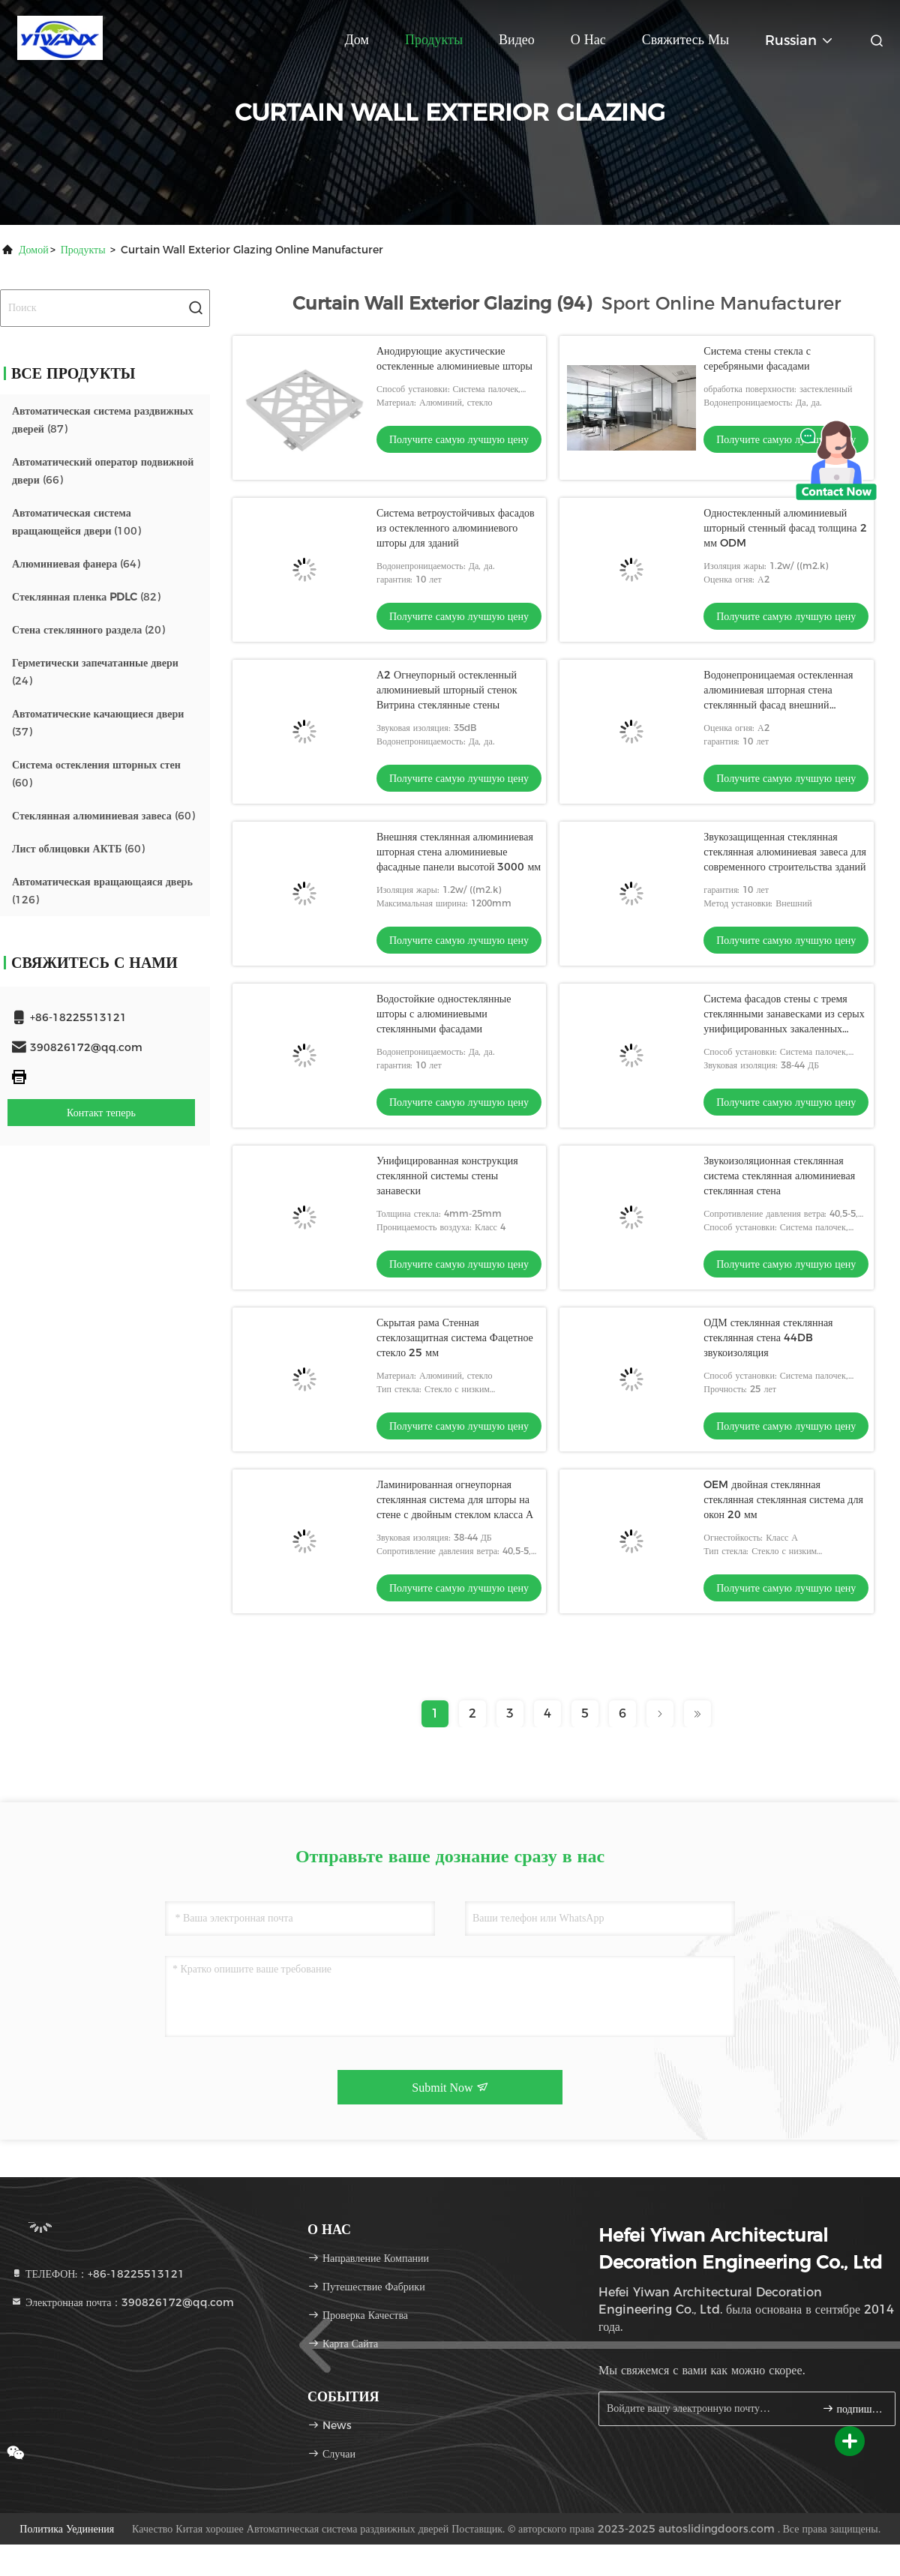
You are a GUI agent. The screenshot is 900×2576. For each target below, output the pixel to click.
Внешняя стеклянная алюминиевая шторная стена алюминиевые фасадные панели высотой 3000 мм (458, 851)
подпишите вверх (852, 2408)
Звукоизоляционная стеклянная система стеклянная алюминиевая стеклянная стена (779, 1175)
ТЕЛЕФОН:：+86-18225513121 (97, 2274)
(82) (86, 597)
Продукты (434, 39)
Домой (34, 249)
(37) (98, 722)
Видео (517, 39)
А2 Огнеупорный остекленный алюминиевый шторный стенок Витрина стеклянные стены (447, 689)
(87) (103, 420)
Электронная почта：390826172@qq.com (122, 2302)
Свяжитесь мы (685, 39)
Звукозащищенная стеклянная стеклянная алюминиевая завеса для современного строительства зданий (785, 851)
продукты (83, 249)
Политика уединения (67, 2529)
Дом (357, 39)
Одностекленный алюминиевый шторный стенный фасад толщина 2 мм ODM (785, 528)
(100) (76, 522)
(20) (88, 630)
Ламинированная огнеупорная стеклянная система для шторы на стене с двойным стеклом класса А (454, 1499)
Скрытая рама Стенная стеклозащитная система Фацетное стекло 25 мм (454, 1337)
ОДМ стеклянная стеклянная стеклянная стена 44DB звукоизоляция (768, 1337)
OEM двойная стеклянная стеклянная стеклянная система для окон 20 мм (783, 1499)
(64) (76, 564)
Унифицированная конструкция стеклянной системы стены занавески (447, 1175)
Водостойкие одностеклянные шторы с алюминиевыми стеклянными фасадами (444, 1013)
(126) (102, 890)
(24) (95, 671)
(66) (103, 471)
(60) (96, 773)
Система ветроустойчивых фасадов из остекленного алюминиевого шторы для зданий (455, 528)
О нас (588, 39)
